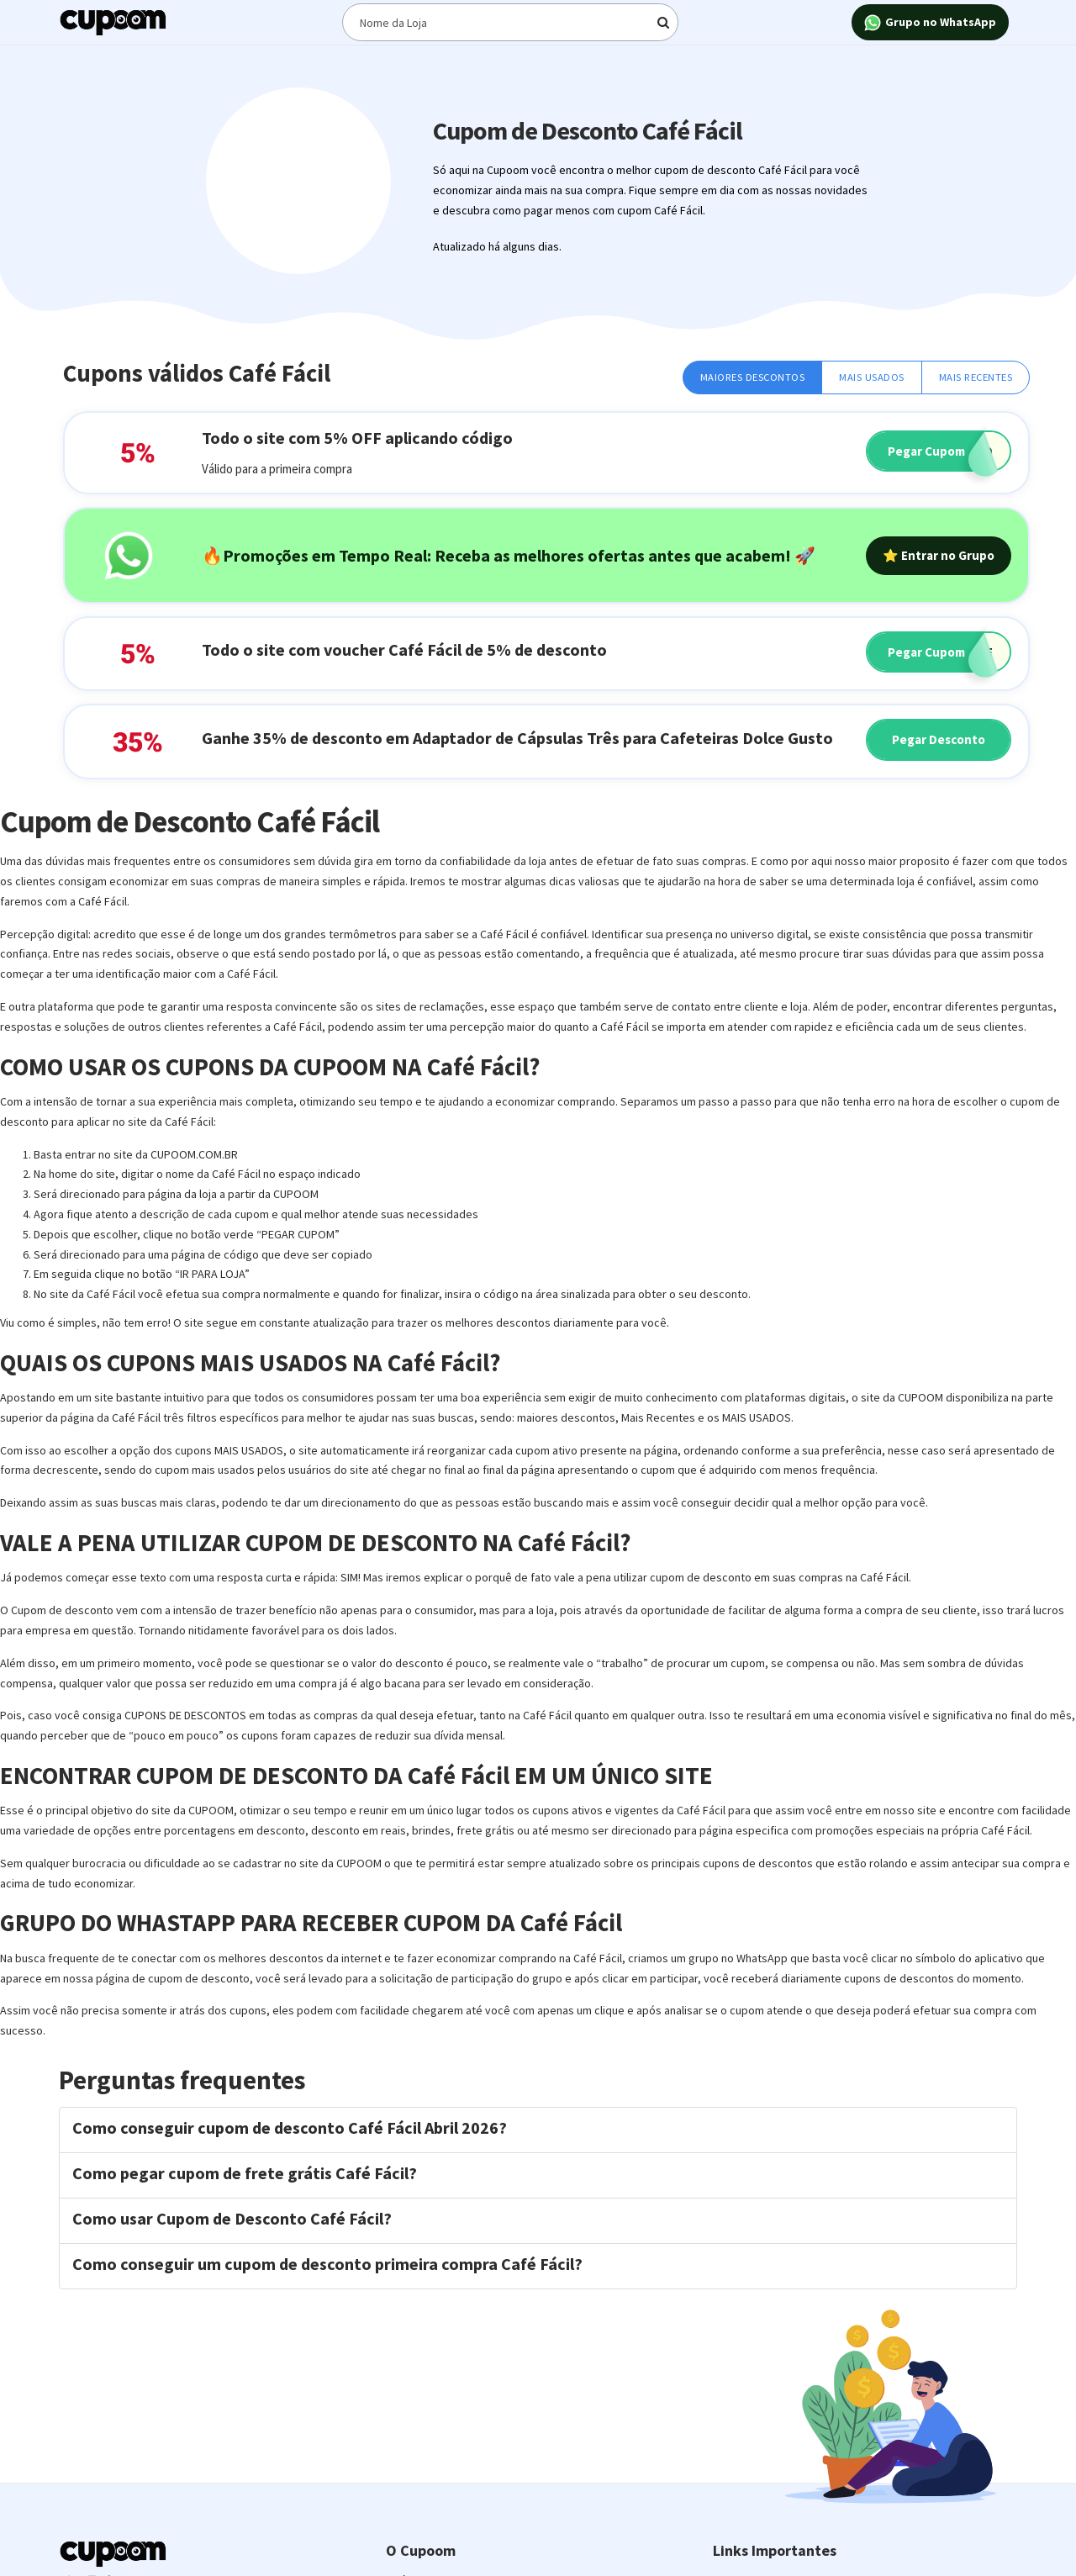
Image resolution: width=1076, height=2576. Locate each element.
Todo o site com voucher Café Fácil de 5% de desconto (404, 649)
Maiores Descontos (752, 377)
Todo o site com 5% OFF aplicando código (357, 437)
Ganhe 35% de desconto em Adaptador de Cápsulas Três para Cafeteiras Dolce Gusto (517, 737)
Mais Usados (872, 377)
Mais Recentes (976, 377)
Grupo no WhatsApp (930, 23)
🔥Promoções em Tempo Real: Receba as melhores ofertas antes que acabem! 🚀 (508, 555)
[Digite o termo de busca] (510, 22)
